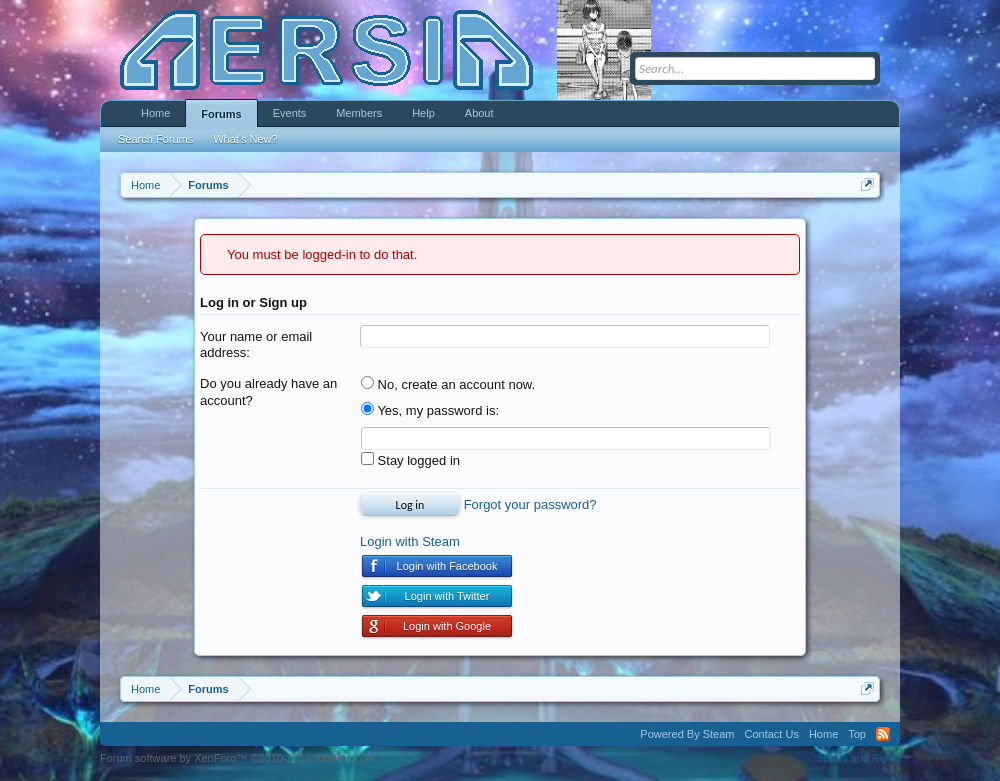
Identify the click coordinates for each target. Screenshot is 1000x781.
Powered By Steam (687, 734)
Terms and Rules (858, 758)
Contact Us (771, 734)
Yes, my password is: (430, 410)
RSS (883, 734)
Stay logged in (410, 460)
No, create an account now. (448, 384)
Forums (221, 114)
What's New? (245, 139)
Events (290, 113)
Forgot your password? (530, 504)
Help (423, 113)
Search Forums (155, 139)
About (479, 113)
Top (857, 734)
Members (359, 113)
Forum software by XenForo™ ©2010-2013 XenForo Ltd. (239, 758)
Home (155, 113)
